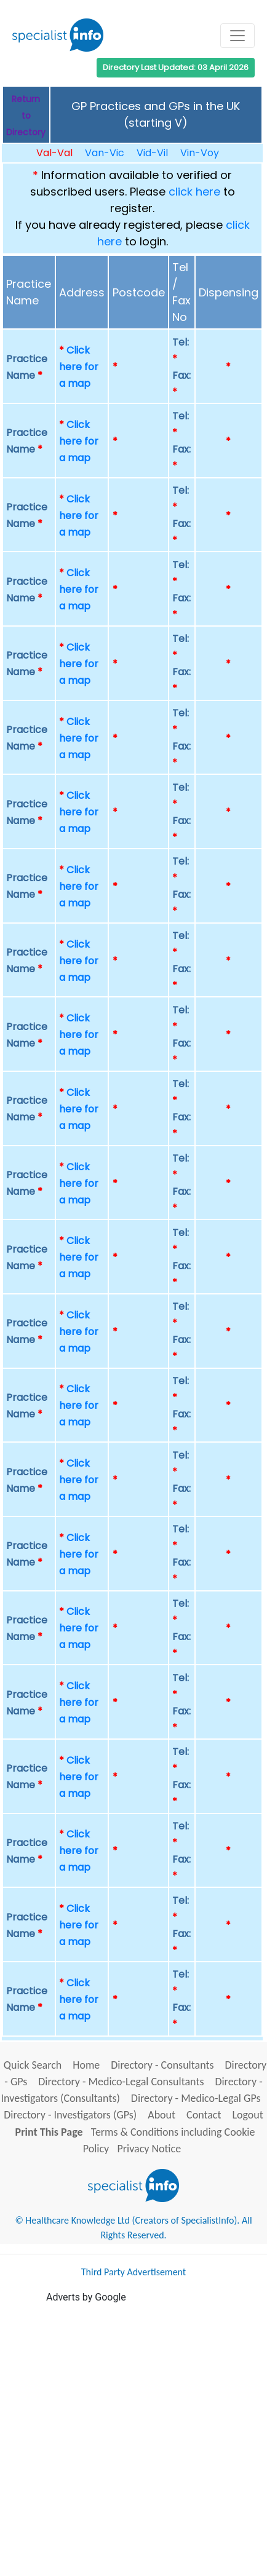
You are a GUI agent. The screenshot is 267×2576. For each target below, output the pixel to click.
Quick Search (33, 2065)
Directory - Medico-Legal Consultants (121, 2081)
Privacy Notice (149, 2148)
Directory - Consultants (162, 2065)
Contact (203, 2115)
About (161, 2115)
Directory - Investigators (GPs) (70, 2115)
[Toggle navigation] (237, 35)
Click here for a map (78, 366)
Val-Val (54, 153)
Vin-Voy (199, 153)
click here (194, 191)
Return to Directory (26, 115)
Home (86, 2065)
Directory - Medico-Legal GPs (196, 2098)
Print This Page (49, 2132)
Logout (247, 2115)
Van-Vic (104, 153)
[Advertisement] (133, 2438)
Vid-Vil (152, 153)
